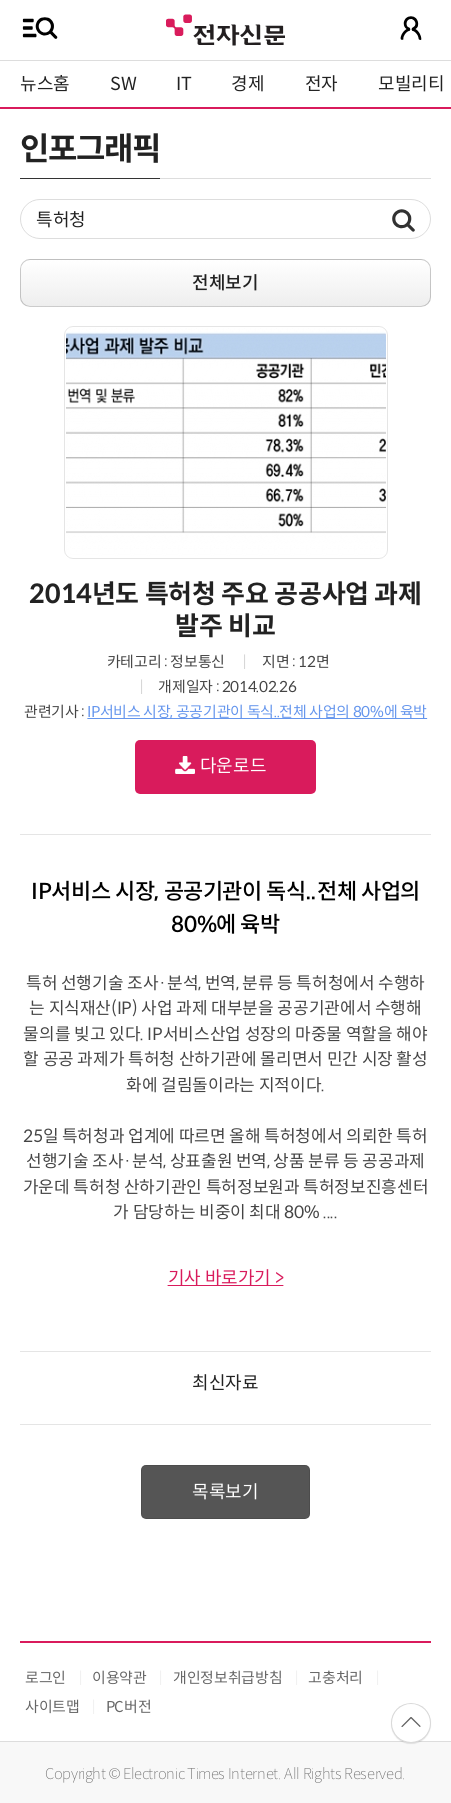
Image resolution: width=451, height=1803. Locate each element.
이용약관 (119, 1677)
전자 (321, 84)
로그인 (45, 1677)
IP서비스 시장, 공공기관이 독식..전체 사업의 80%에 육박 (257, 711)
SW (123, 84)
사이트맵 (52, 1706)
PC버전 (129, 1706)
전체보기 (225, 283)
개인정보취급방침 (227, 1677)
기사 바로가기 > (226, 1278)
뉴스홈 (45, 84)
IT (183, 84)
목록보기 (225, 1492)
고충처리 (335, 1677)
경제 (247, 84)
